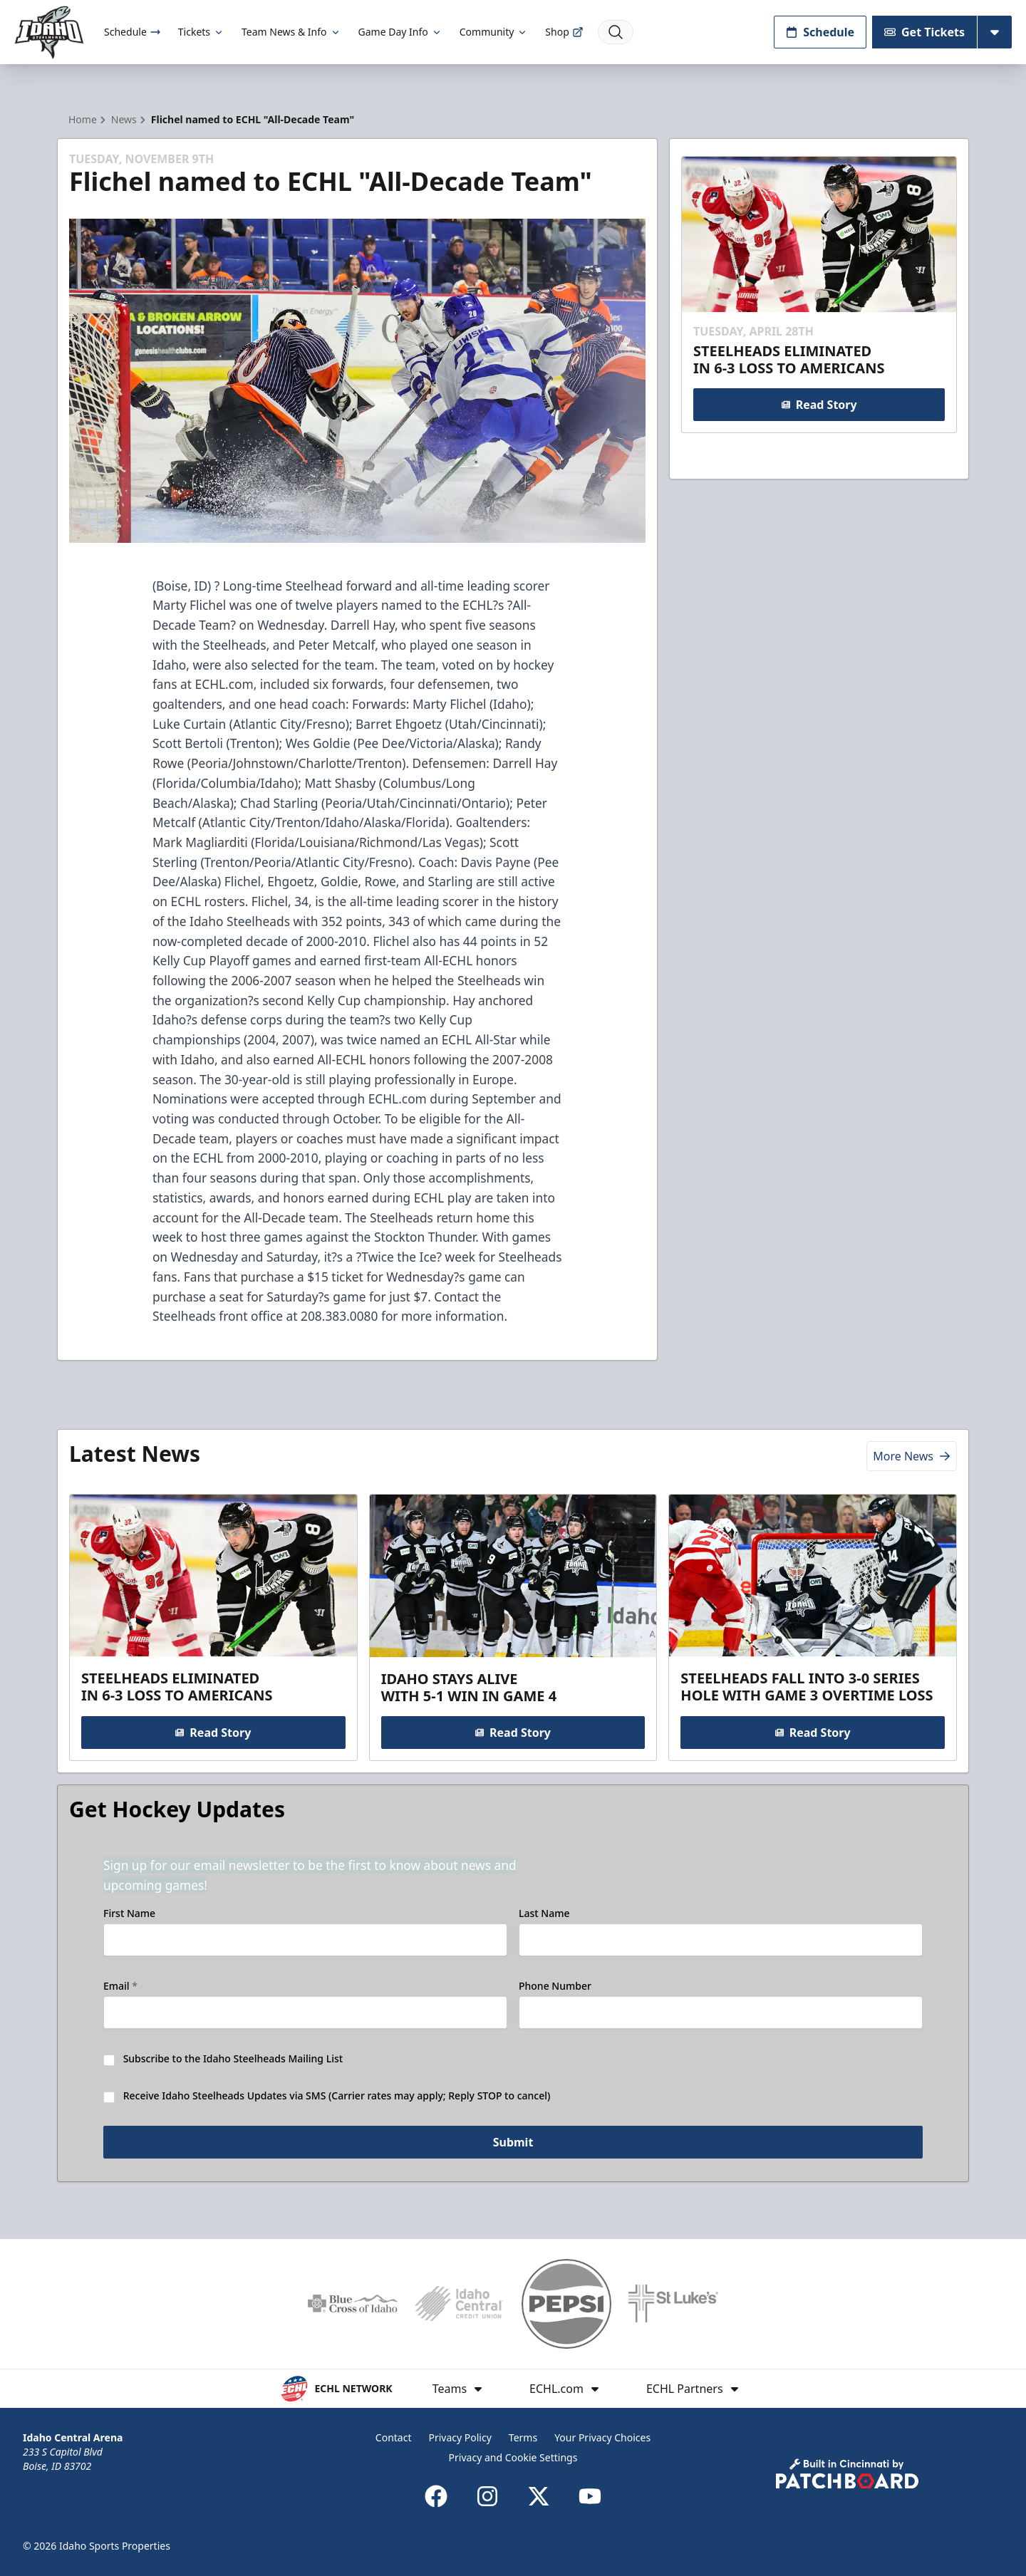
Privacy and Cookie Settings (513, 2457)
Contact (393, 2437)
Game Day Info (400, 31)
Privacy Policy (459, 2437)
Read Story (818, 404)
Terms (523, 2437)
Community (494, 31)
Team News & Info (291, 31)
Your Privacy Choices (602, 2437)
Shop (564, 31)
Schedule (132, 31)
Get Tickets (924, 32)
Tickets (201, 31)
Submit (513, 2142)
